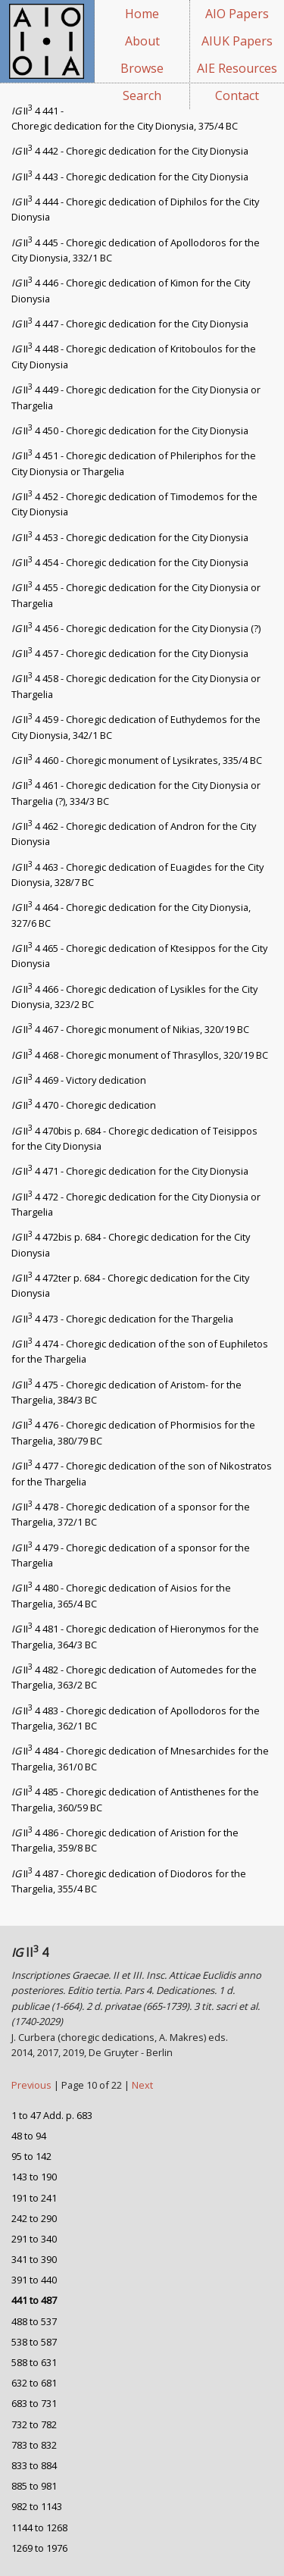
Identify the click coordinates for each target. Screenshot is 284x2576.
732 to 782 (34, 2424)
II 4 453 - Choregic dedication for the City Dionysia (129, 537)
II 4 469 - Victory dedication (78, 1080)
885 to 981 (34, 2486)
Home (142, 13)
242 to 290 (34, 2218)
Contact (237, 95)
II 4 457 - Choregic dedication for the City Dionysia (129, 653)
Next (142, 2085)
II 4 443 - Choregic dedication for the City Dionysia (129, 176)
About (142, 41)
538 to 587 (34, 2342)
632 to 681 (34, 2383)
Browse (142, 68)
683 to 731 (34, 2403)
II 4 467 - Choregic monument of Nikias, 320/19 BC (130, 1029)
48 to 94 (28, 2135)
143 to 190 (34, 2176)
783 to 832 (34, 2445)
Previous (32, 2085)
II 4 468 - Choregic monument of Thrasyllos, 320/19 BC (139, 1055)
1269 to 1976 (39, 2548)
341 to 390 (34, 2259)
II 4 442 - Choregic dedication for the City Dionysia (129, 151)
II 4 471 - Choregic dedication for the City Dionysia (129, 1171)
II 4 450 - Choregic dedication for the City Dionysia (129, 430)
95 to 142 (31, 2156)
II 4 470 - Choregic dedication (83, 1105)
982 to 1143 (36, 2506)
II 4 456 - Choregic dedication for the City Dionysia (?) (136, 628)
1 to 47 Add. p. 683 (51, 2115)
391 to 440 (34, 2279)
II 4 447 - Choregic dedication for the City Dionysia (129, 323)
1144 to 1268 (39, 2527)
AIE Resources (237, 68)
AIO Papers (237, 13)
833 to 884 (34, 2465)
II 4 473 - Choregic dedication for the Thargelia (122, 1319)
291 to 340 (34, 2239)
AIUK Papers (237, 41)
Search (142, 95)
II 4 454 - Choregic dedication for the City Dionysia (129, 562)
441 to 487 (34, 2300)
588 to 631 (34, 2362)
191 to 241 (34, 2198)
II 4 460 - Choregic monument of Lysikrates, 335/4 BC (136, 760)
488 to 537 (34, 2321)
